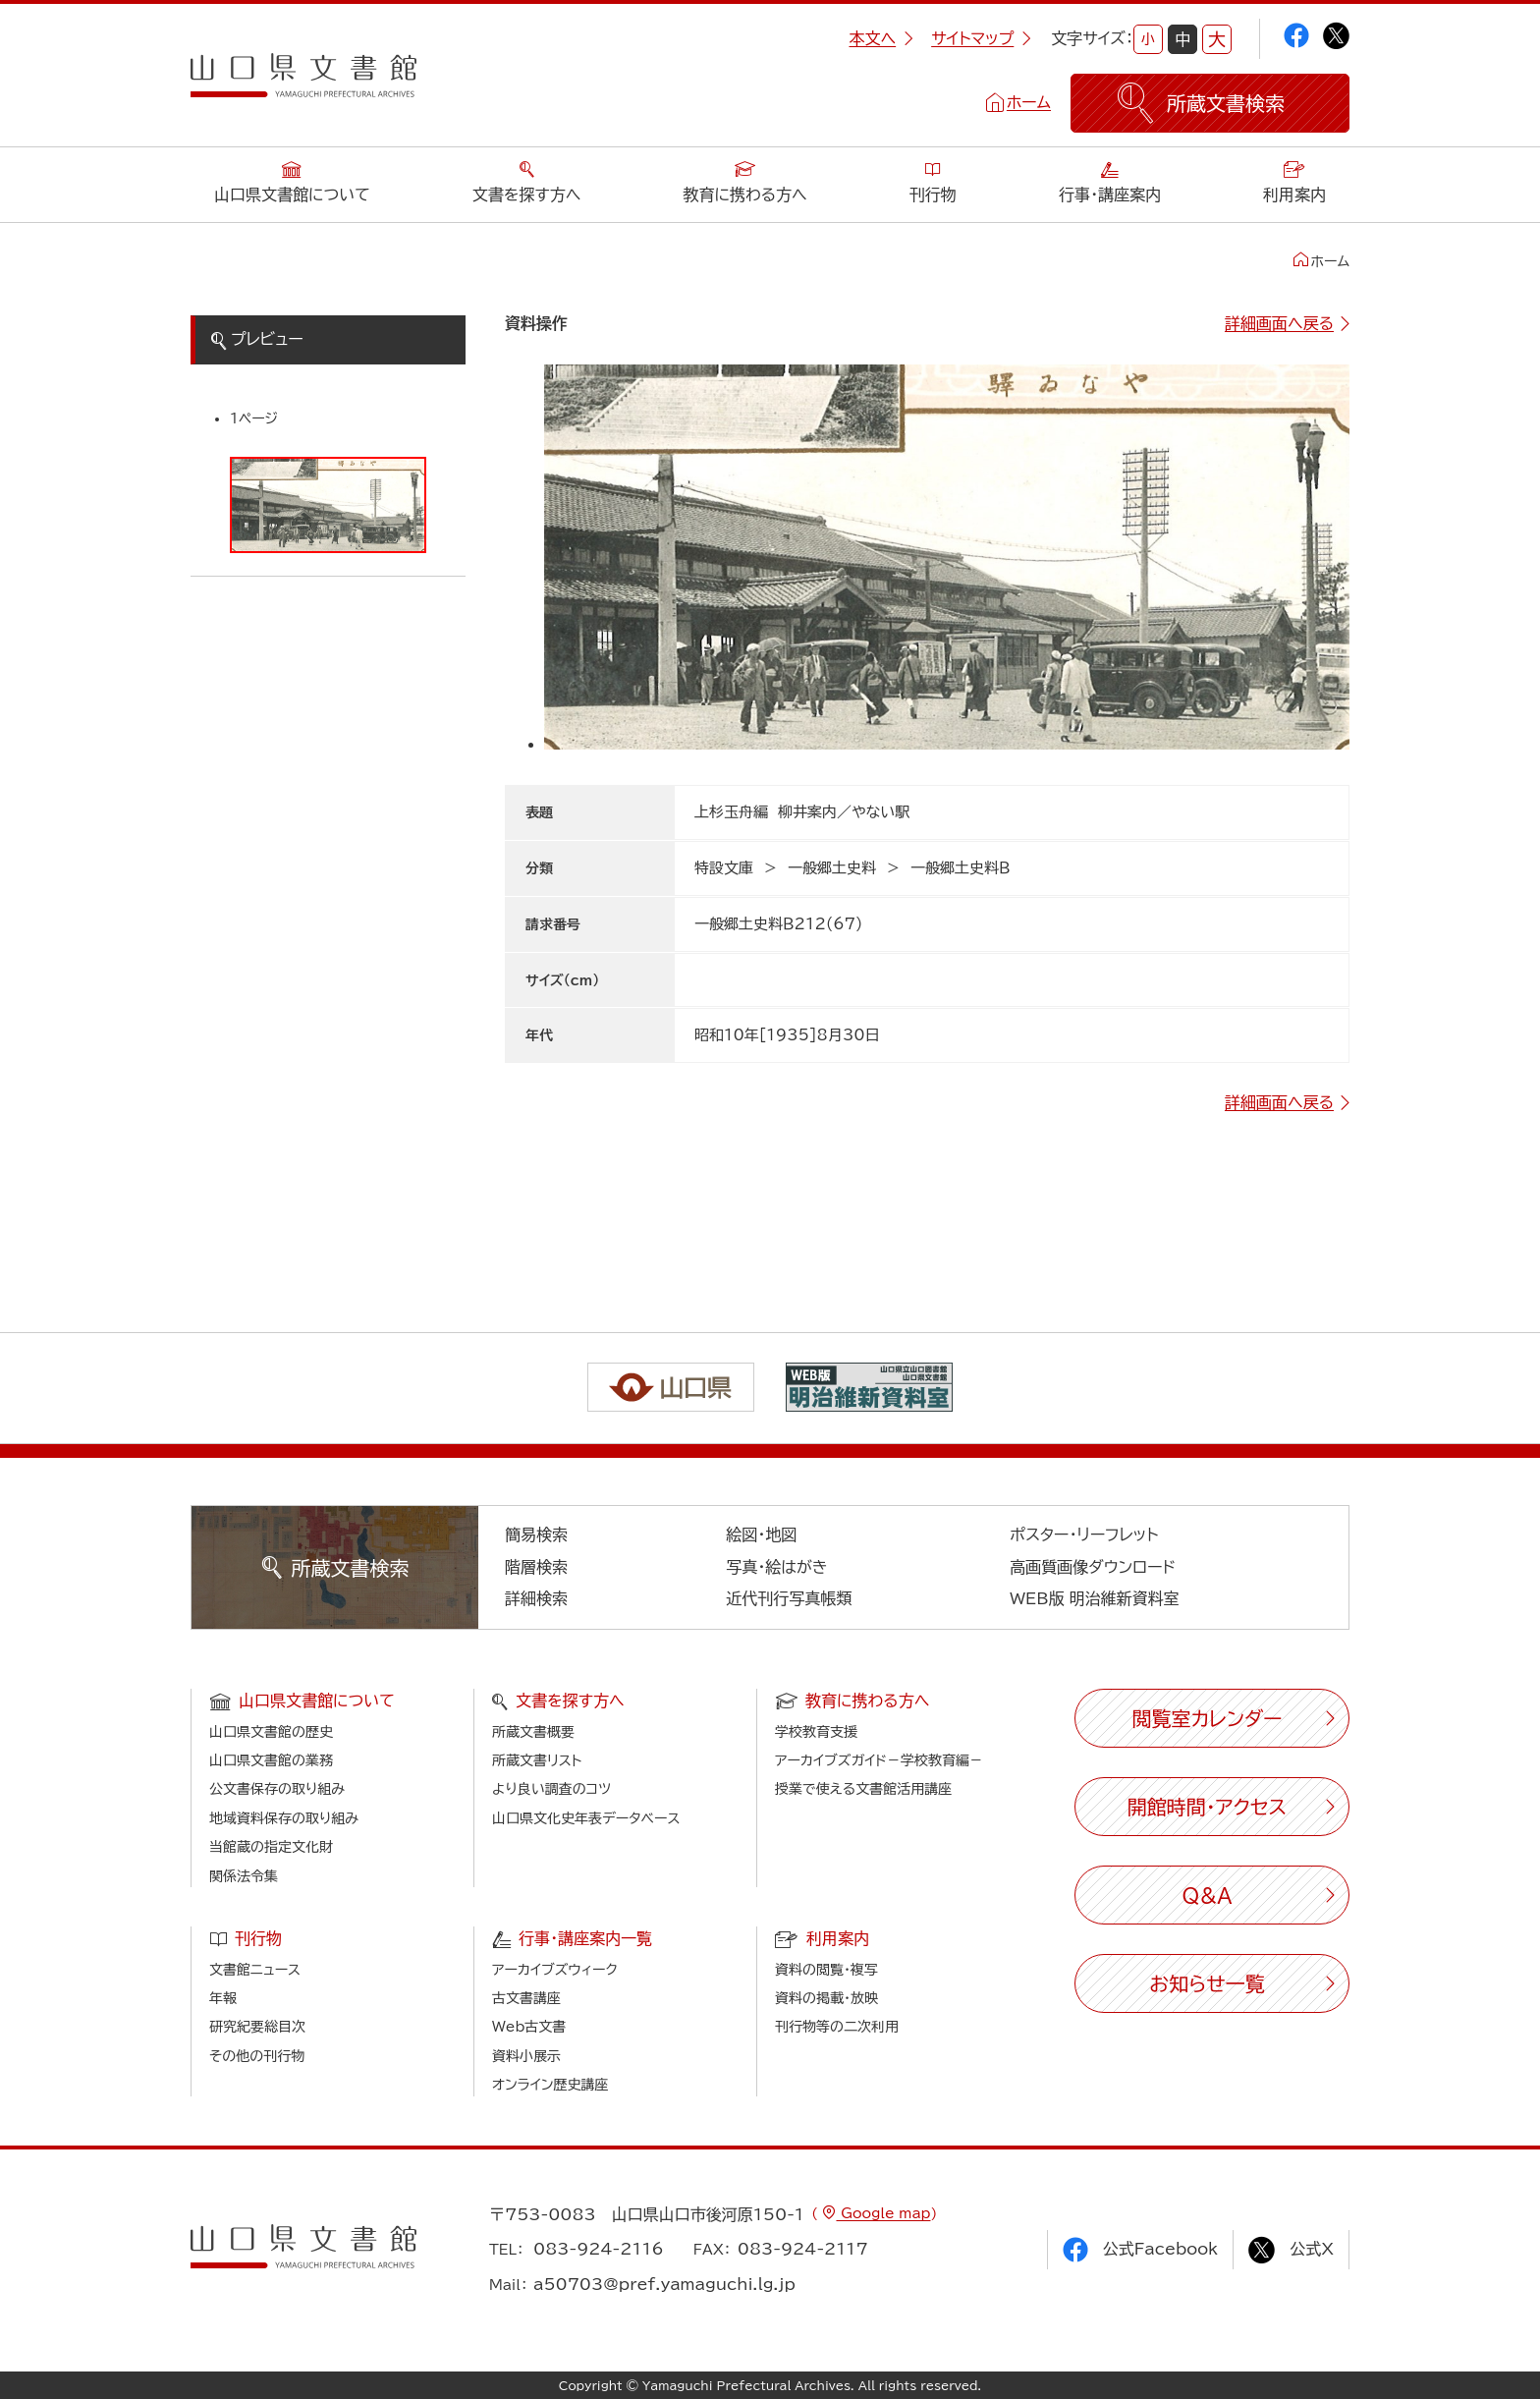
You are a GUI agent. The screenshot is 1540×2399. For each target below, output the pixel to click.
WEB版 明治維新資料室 (1095, 1598)
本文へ (881, 38)
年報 (223, 1998)
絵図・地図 (761, 1534)
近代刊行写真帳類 (789, 1598)
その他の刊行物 (256, 2056)
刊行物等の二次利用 (837, 2027)
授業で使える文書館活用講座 (863, 1789)
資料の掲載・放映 (826, 1998)
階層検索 (536, 1567)
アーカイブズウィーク (555, 1970)
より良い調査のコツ (551, 1789)
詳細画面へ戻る (1279, 323)
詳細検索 (536, 1598)
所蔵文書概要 (533, 1732)
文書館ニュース (255, 1970)
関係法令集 (243, 1876)
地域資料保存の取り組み (283, 1818)
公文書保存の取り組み (277, 1789)
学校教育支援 (816, 1732)
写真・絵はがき (777, 1567)
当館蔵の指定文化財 (271, 1847)
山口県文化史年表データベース (586, 1818)
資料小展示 (526, 2056)
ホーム (1029, 102)
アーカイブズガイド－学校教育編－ (879, 1760)
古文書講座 (526, 1998)
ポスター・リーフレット (1084, 1534)
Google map (883, 2213)
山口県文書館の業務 (271, 1760)
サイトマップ (981, 38)
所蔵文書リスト (536, 1760)
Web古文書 (529, 2027)
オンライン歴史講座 (550, 2085)
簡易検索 (536, 1534)
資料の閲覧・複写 (826, 1970)
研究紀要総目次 (257, 2027)
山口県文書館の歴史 (271, 1732)
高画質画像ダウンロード (1093, 1567)
